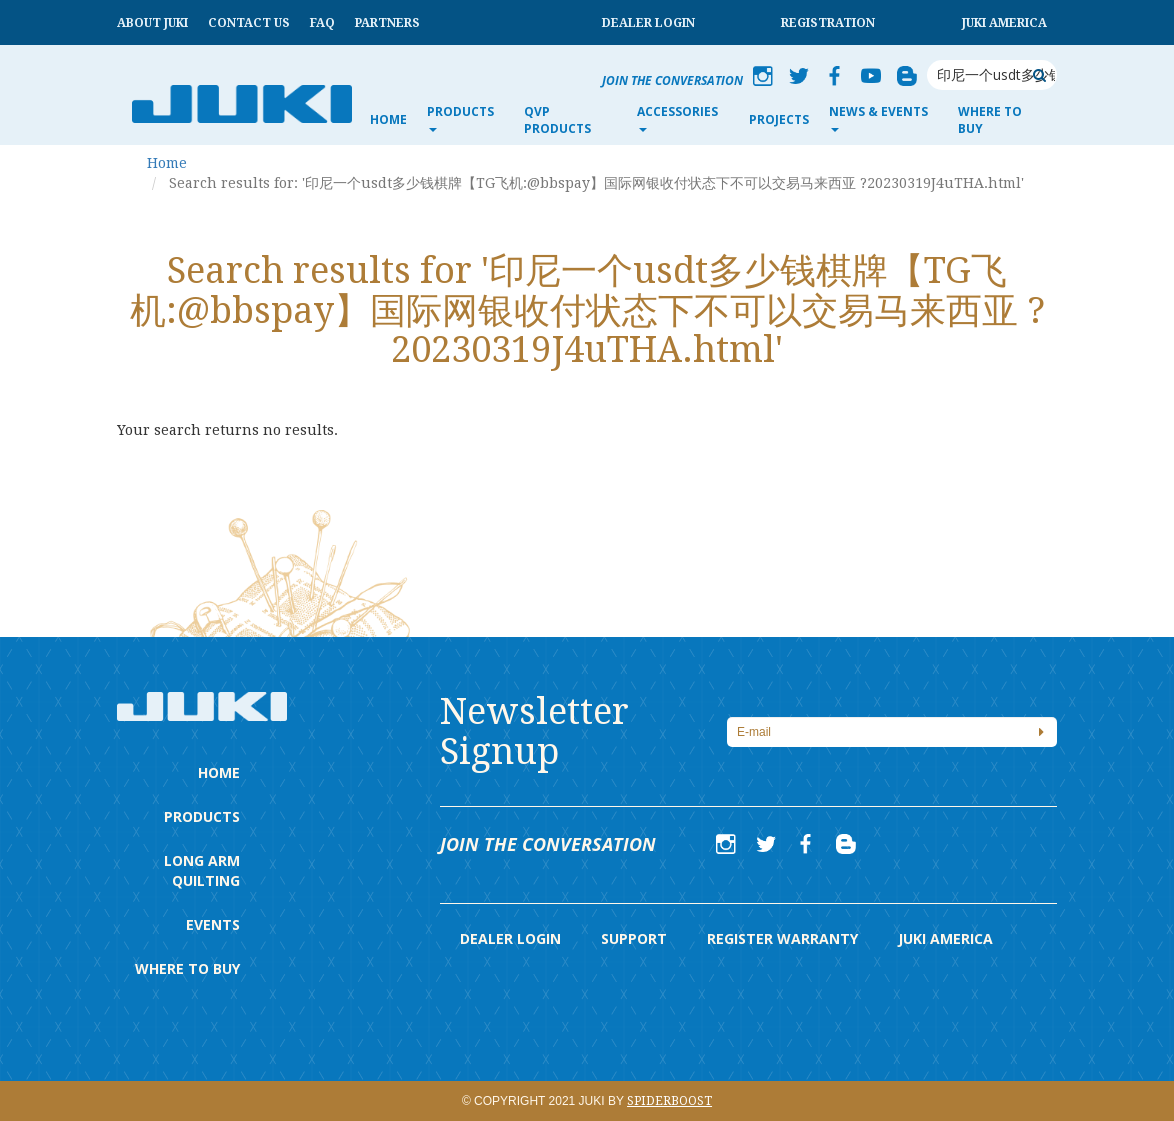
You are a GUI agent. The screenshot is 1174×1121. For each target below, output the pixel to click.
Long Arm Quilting (202, 870)
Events (213, 924)
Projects (779, 119)
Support (634, 938)
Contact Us (249, 23)
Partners (387, 23)
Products (202, 816)
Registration (828, 23)
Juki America (1004, 23)
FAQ (322, 23)
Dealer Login (648, 23)
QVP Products (557, 120)
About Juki (152, 23)
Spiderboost (669, 1101)
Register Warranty (782, 938)
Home (388, 119)
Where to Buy (990, 120)
